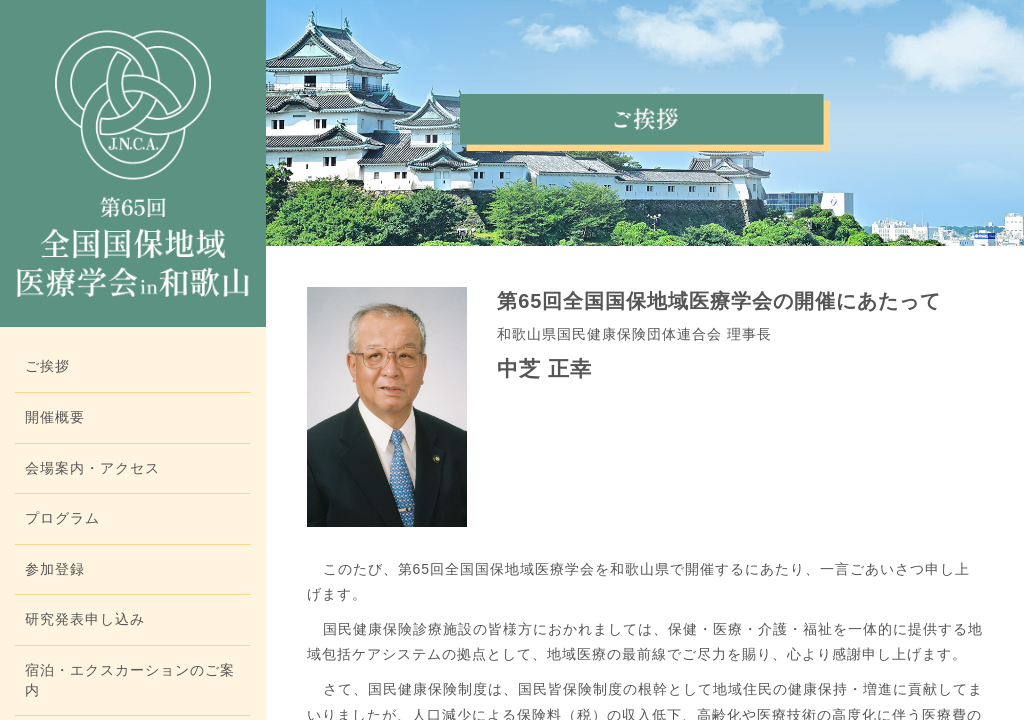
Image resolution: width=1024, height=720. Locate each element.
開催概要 (55, 417)
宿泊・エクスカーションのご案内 (130, 680)
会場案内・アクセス (92, 468)
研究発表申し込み (85, 619)
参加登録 (55, 569)
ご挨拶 (47, 366)
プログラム (62, 518)
